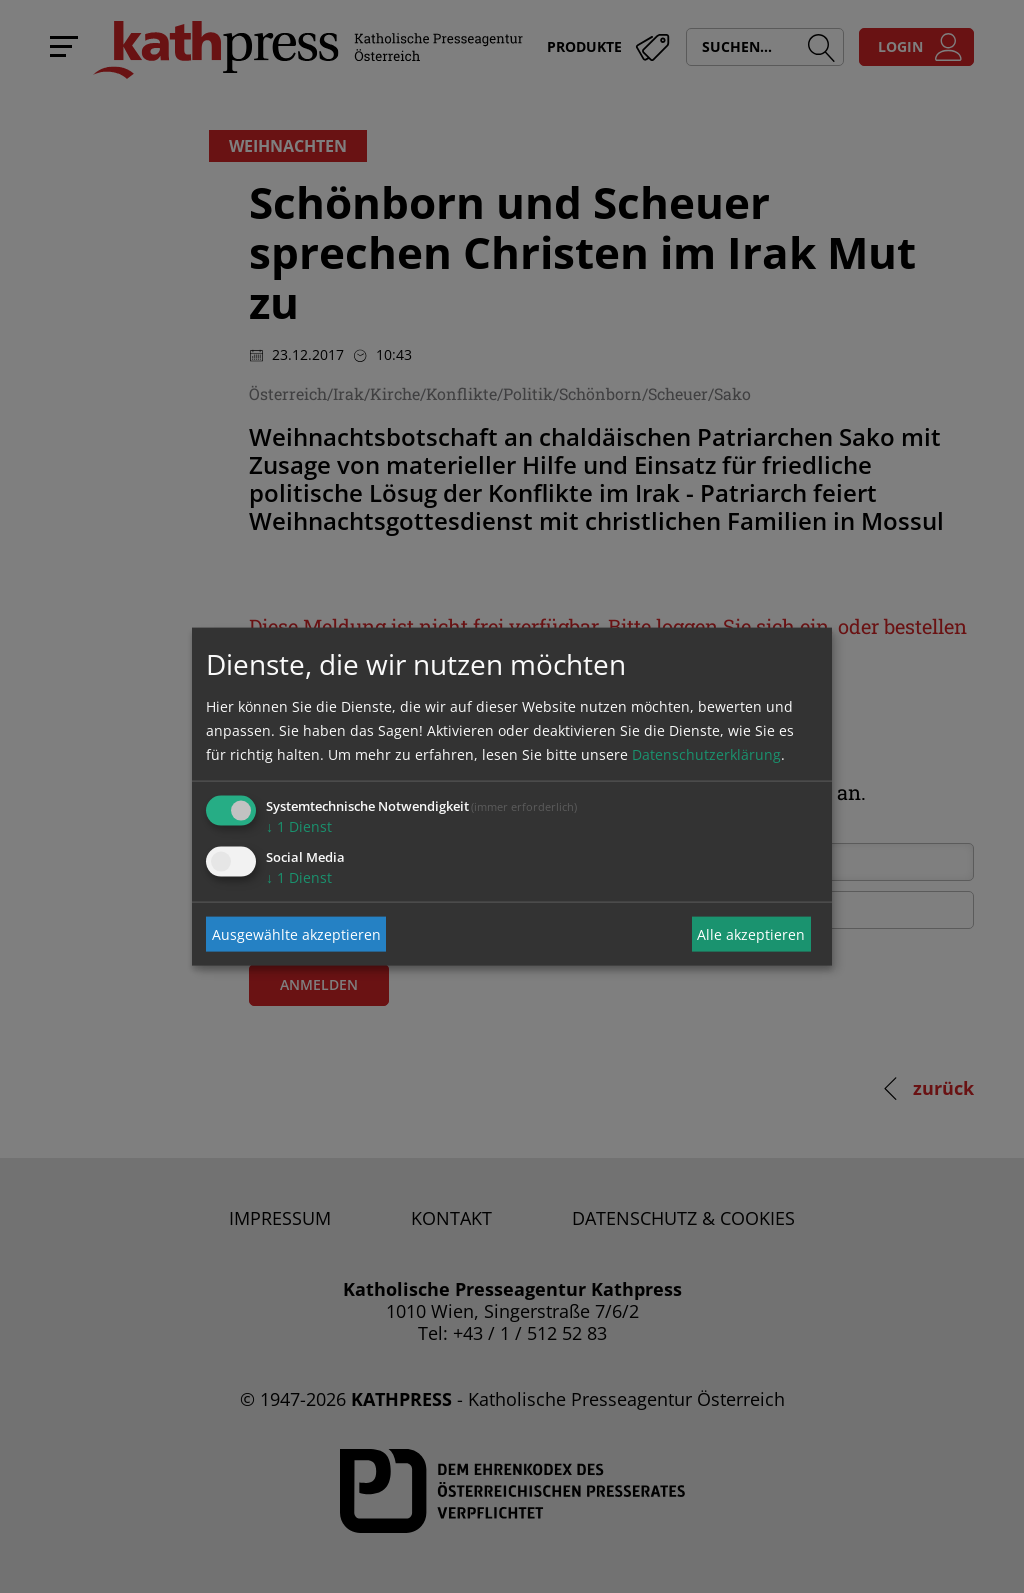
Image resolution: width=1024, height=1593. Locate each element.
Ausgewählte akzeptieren (296, 933)
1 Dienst (299, 826)
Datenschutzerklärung (706, 754)
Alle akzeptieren (751, 933)
